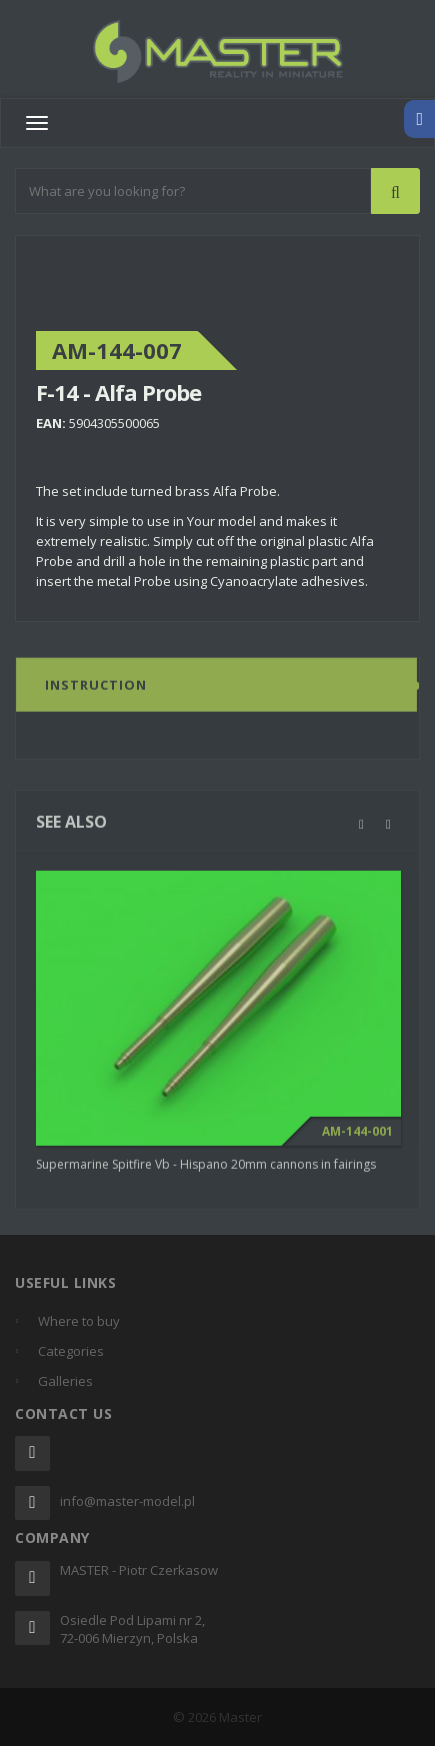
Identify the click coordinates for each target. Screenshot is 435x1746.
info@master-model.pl (127, 1501)
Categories (71, 1351)
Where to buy (79, 1321)
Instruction (96, 689)
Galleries (65, 1381)
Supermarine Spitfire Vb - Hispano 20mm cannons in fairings (206, 1168)
